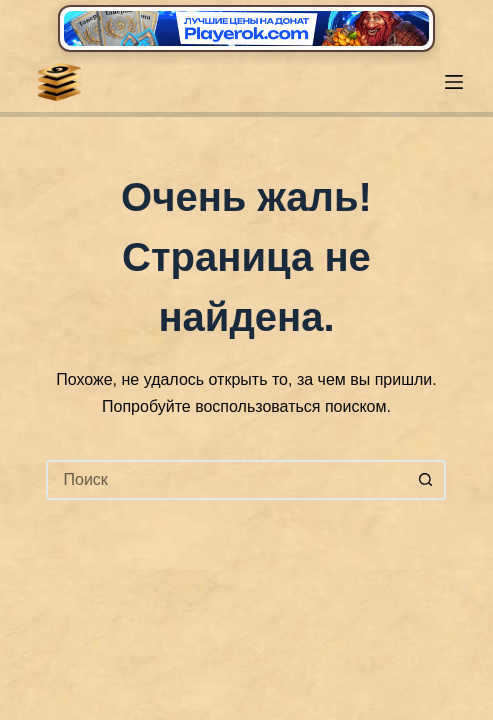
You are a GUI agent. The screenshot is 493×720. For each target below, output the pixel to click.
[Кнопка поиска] (426, 480)
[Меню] (454, 82)
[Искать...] (226, 480)
